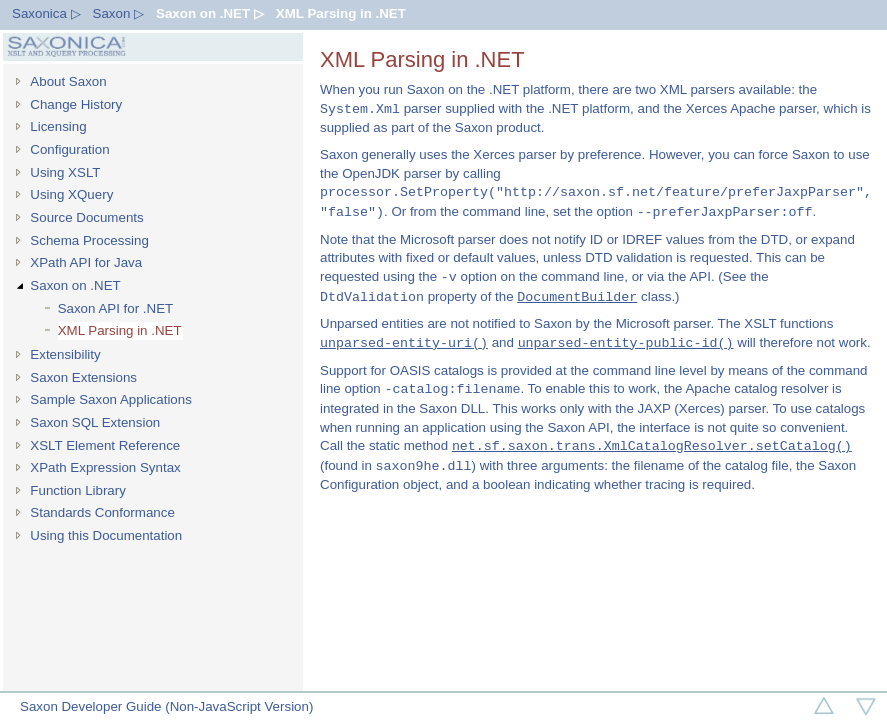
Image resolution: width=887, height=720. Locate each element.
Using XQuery (71, 194)
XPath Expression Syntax (105, 467)
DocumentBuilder (577, 297)
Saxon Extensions (83, 377)
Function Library (78, 490)
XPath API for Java (86, 262)
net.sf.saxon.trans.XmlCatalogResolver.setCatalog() (652, 446)
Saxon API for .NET (116, 308)
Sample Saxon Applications (111, 399)
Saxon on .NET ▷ (210, 13)
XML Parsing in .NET (341, 13)
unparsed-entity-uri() (404, 343)
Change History (76, 104)
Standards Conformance (102, 512)
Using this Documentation (106, 535)
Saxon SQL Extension (95, 422)
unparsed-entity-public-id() (626, 343)
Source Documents (86, 217)
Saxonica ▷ (46, 13)
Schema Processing (89, 240)
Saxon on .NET (75, 285)
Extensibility (65, 354)
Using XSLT (65, 172)
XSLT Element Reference (105, 445)
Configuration (69, 149)
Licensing (58, 126)
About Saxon (68, 81)
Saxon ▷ (119, 13)
